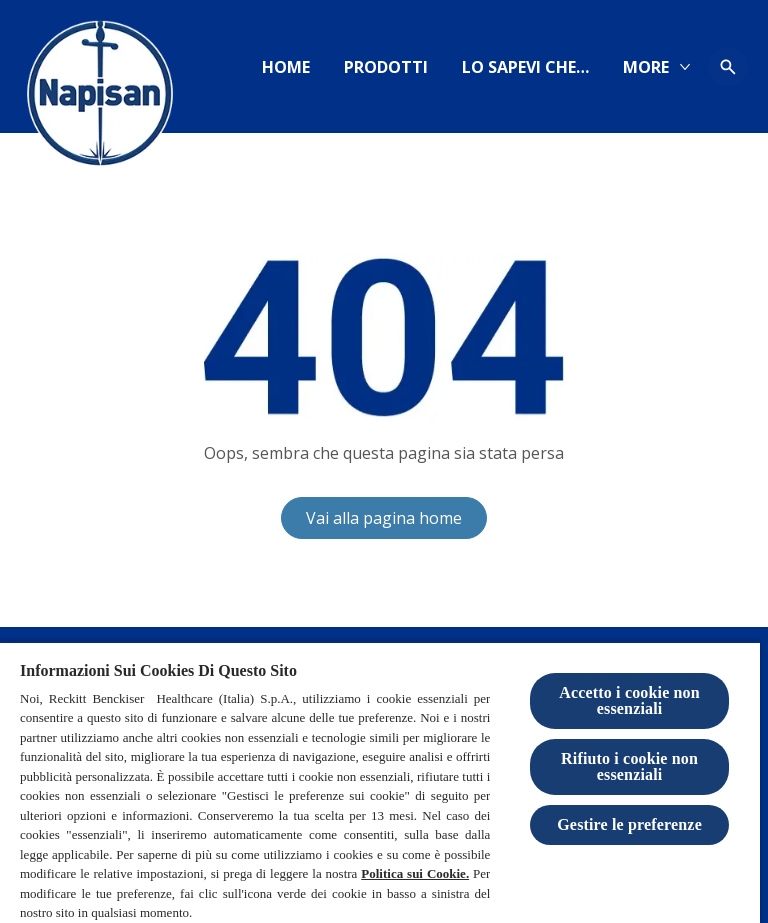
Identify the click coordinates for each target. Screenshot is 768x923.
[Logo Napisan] (100, 100)
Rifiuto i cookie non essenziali (629, 766)
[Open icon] (728, 67)
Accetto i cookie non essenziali (629, 700)
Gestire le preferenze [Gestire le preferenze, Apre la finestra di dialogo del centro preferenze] (629, 824)
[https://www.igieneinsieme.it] (525, 67)
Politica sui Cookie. (415, 873)
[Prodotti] (386, 67)
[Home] (286, 67)
